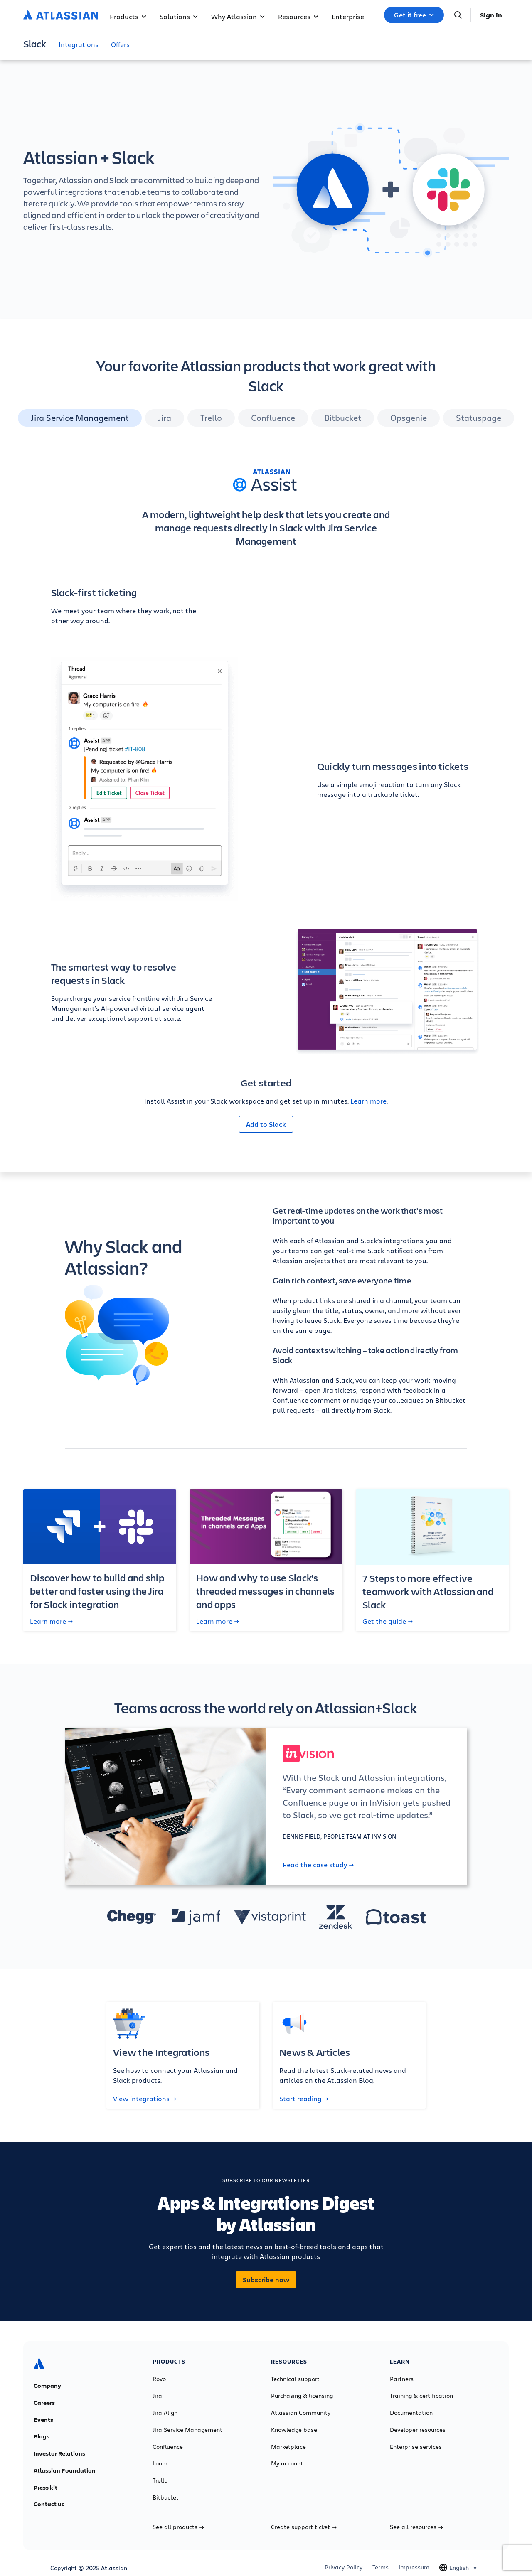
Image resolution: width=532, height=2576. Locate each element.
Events (43, 2419)
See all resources (416, 2527)
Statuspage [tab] (478, 417)
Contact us (49, 2504)
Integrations (79, 44)
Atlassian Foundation (65, 2470)
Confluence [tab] (273, 417)
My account (287, 2463)
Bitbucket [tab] (342, 417)
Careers (44, 2402)
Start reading (303, 2098)
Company (47, 2385)
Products (128, 16)
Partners (402, 2379)
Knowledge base (294, 2429)
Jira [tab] (164, 417)
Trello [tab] (211, 417)
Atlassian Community (300, 2412)
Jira (157, 2395)
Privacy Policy (343, 2567)
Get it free (414, 15)
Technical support (295, 2379)
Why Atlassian (238, 16)
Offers (120, 44)
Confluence (168, 2446)
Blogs (41, 2436)
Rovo (159, 2379)
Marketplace (288, 2446)
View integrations (144, 2098)
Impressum (414, 2567)
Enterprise (348, 16)
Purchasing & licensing (302, 2395)
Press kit (45, 2487)
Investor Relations (59, 2453)
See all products (178, 2527)
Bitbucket (166, 2497)
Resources (298, 16)
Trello (160, 2480)
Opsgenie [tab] (408, 417)
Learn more (368, 1100)
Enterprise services (416, 2446)
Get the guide (387, 1621)
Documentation (411, 2412)
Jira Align (165, 2412)
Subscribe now (266, 2279)
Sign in (491, 15)
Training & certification (421, 2395)
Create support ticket (304, 2527)
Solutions (179, 16)
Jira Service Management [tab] (80, 417)
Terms (380, 2567)
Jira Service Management (187, 2429)
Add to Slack (266, 1124)
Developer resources (418, 2429)
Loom (160, 2463)
